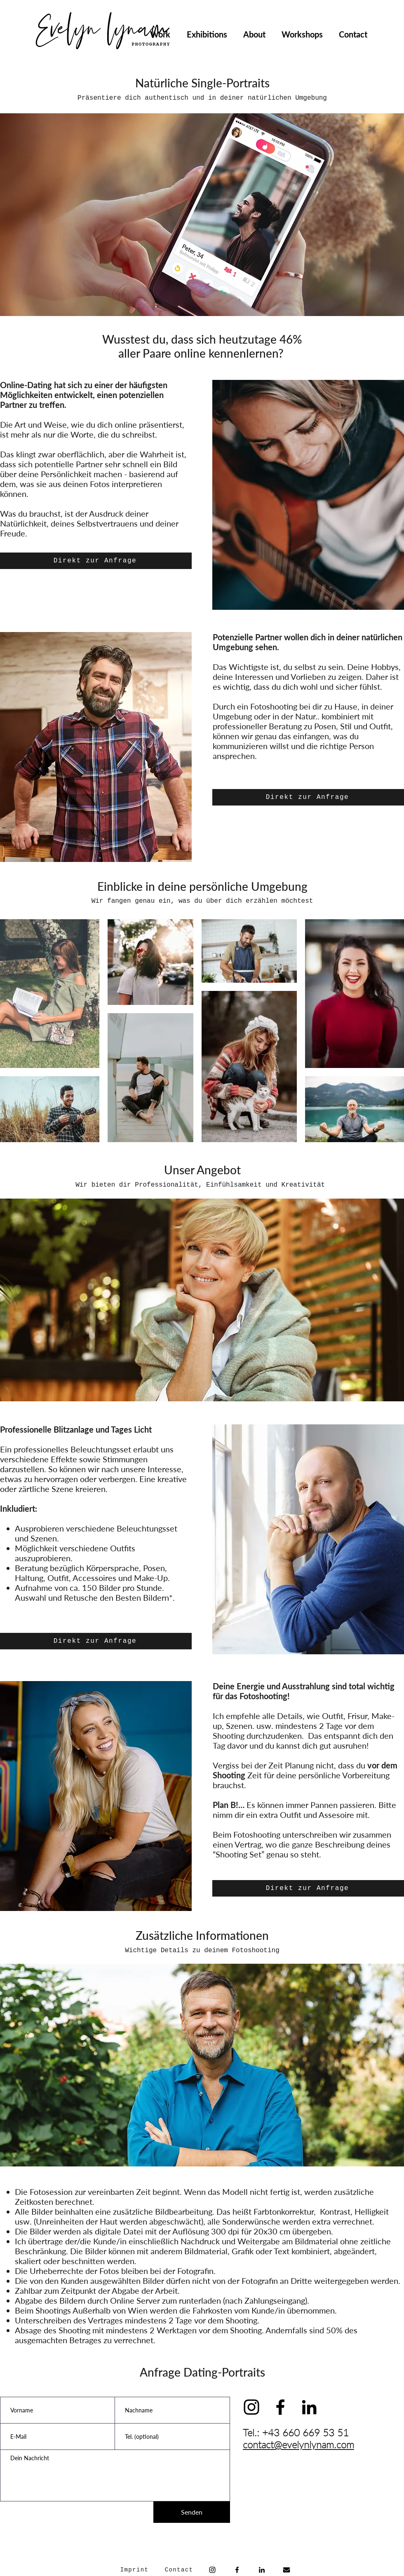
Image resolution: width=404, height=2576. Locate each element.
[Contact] (179, 2570)
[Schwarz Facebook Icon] (280, 2407)
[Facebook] (237, 2570)
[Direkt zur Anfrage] (96, 561)
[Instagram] (212, 2570)
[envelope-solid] (286, 2570)
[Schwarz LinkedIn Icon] (309, 2407)
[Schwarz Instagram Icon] (251, 2407)
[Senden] (191, 2512)
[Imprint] (135, 2570)
